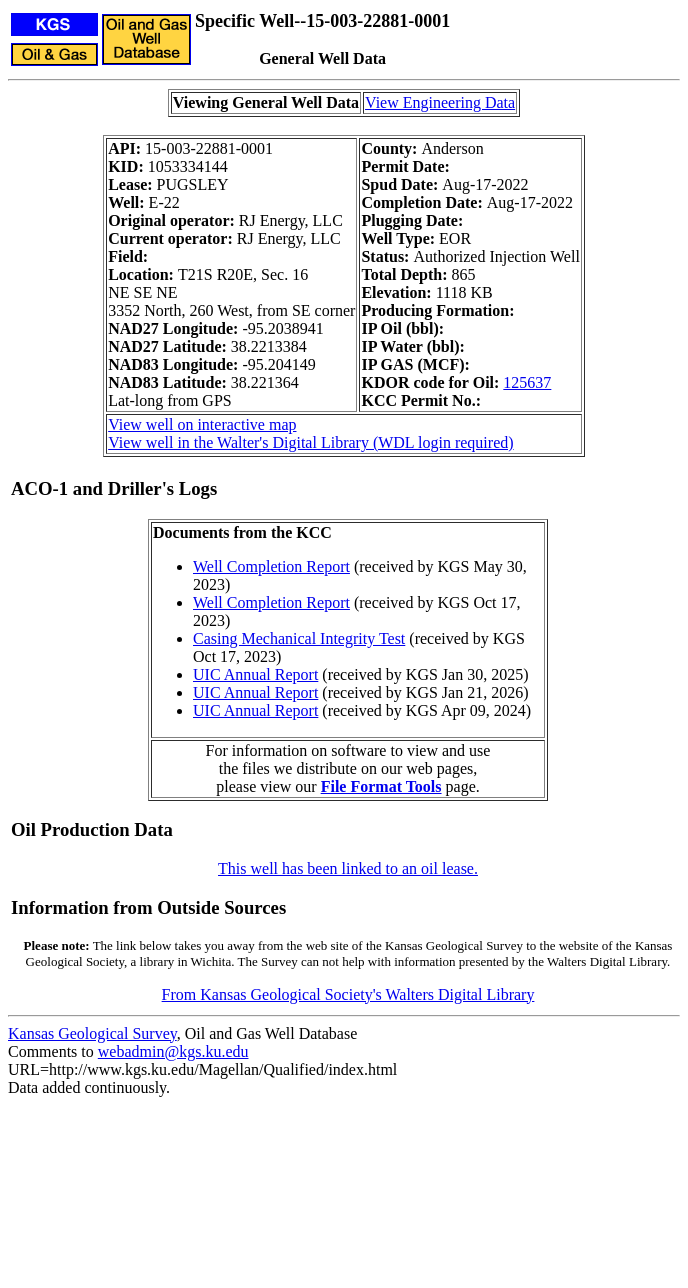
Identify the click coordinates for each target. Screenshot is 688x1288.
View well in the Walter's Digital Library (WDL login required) (310, 442)
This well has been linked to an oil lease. (348, 868)
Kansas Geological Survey (92, 1033)
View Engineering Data (440, 102)
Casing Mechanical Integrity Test (299, 638)
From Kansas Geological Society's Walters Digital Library (348, 994)
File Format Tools (381, 786)
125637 (527, 382)
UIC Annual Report (255, 674)
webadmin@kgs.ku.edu (173, 1051)
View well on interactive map (202, 424)
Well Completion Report (271, 566)
